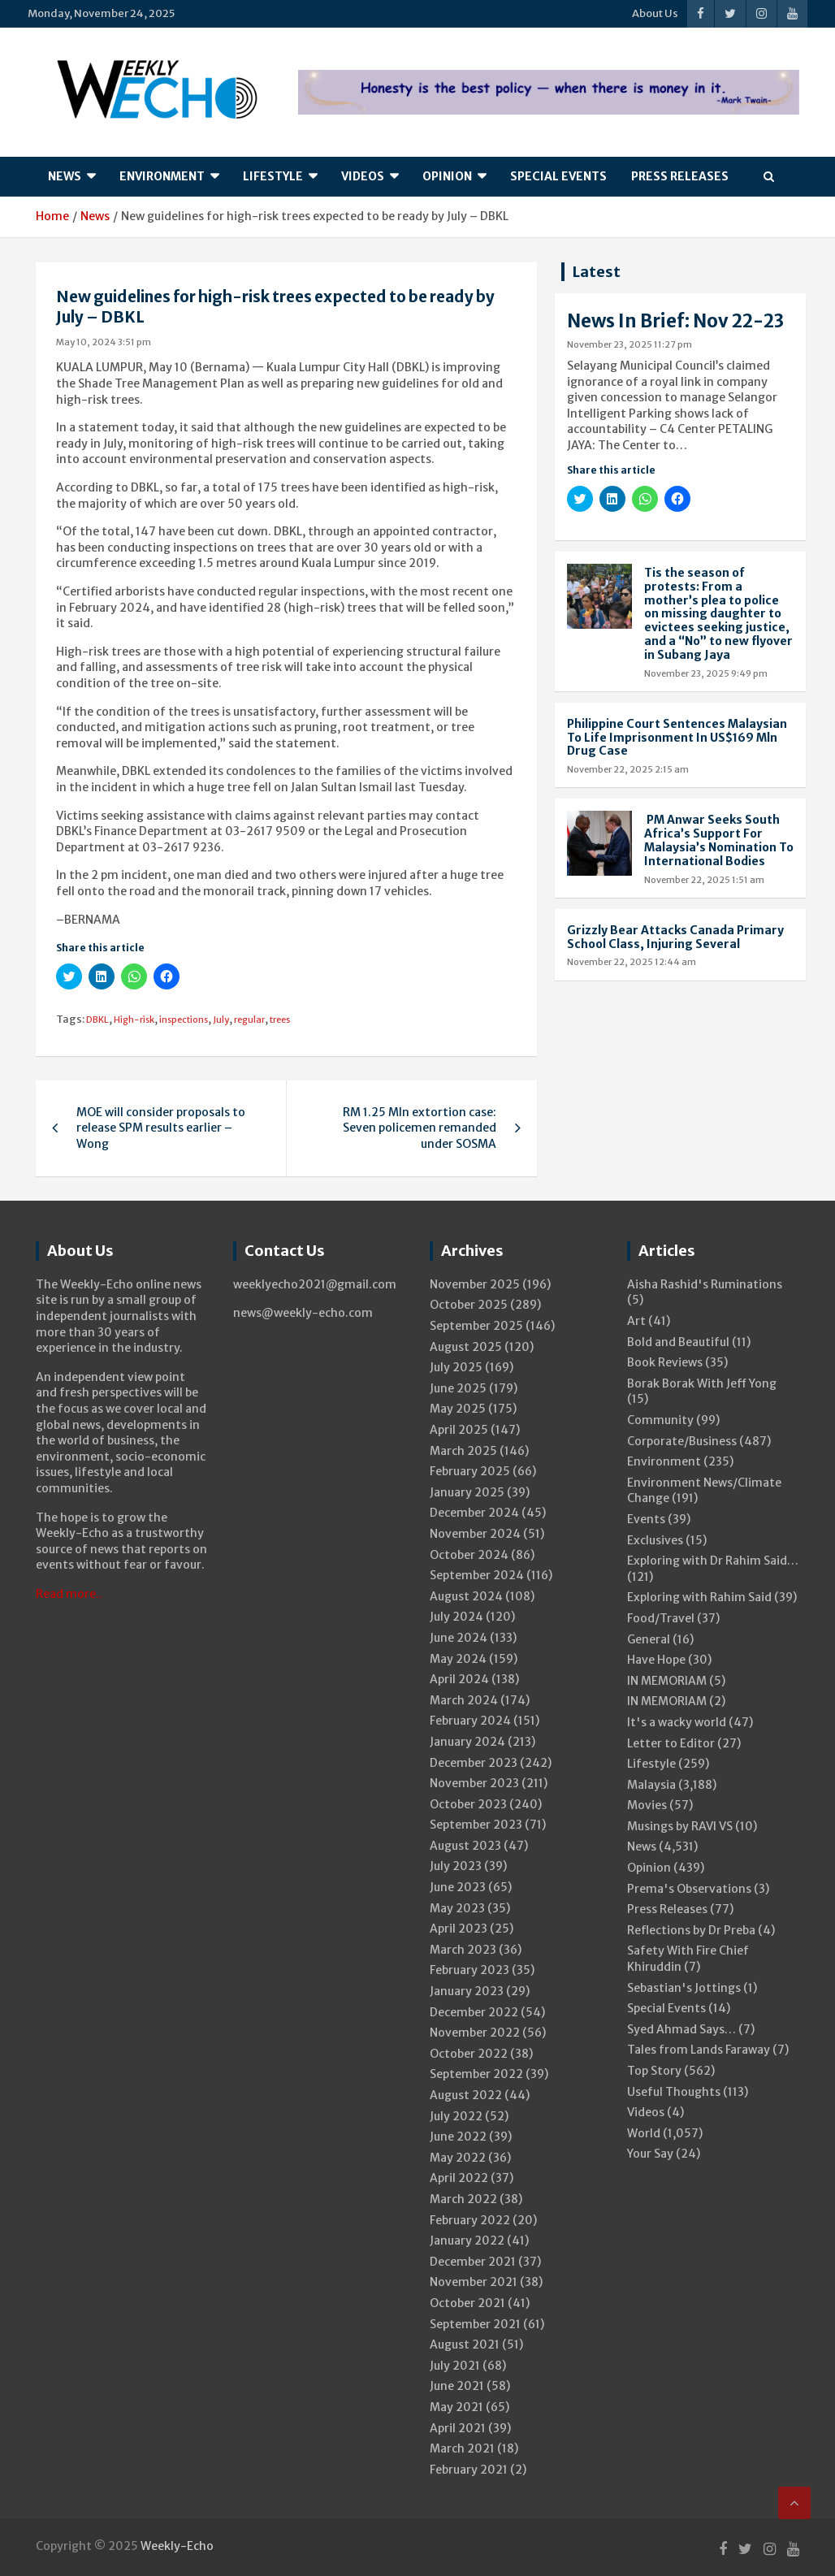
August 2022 (466, 2095)
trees (280, 1019)
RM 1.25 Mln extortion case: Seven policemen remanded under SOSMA (419, 1128)
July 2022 (456, 2116)
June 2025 (458, 1388)
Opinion (447, 176)
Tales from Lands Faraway (698, 2049)
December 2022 (474, 2012)
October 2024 (469, 1555)
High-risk (134, 1019)
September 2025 (476, 1325)
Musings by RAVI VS (680, 1826)
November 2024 (475, 1533)
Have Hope (656, 1659)
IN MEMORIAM (667, 1680)
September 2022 (476, 2074)
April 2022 (459, 2178)
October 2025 (469, 1304)
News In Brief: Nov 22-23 (675, 321)
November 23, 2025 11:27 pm (629, 344)
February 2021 (469, 2469)
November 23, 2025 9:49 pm (706, 673)
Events (646, 1519)
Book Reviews (665, 1362)
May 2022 (458, 2157)
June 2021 (457, 2386)
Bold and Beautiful (678, 1342)
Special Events (558, 176)
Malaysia (651, 1784)
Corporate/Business (682, 1441)
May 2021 (456, 2407)
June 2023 (458, 1887)
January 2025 (467, 1492)
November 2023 (474, 1783)
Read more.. (69, 1594)
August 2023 (465, 1845)
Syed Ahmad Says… (681, 2029)
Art (636, 1321)
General (648, 1639)
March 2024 (464, 1700)
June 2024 (458, 1637)
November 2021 (473, 2282)
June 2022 (458, 2136)
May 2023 (457, 1908)
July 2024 (456, 1616)
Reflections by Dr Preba (691, 1930)
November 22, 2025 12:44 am (631, 962)
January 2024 (467, 1741)
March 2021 (462, 2448)
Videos (362, 176)
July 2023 (456, 1866)
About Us (655, 13)
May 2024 (458, 1659)
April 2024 (459, 1679)
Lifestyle (273, 176)
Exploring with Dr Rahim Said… (712, 1560)
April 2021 (458, 2428)
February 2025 (470, 1471)
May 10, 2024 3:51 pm (103, 342)
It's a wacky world (676, 1722)
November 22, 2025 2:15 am (628, 769)
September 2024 (477, 1575)
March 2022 (463, 2199)
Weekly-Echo (177, 2546)
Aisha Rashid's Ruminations (704, 1284)
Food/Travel (660, 1618)
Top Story (654, 2070)
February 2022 (470, 2220)
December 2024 (474, 1512)
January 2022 (467, 2240)
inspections (183, 1019)
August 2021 (465, 2344)
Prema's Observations (689, 1888)
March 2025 (463, 1451)
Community (660, 1420)
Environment (162, 176)
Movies (647, 1805)
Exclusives (655, 1540)
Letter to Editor (671, 1743)
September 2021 (475, 2324)
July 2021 (455, 2365)
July (221, 1019)
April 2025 (459, 1429)
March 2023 (463, 1949)
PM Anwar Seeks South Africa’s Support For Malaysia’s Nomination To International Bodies (719, 840)
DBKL (97, 1019)
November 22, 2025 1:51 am (704, 879)
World (643, 2133)
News (64, 176)
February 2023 (469, 1970)
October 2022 (469, 2053)
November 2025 (475, 1284)
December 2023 (473, 1763)
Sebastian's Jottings (684, 1988)
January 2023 (467, 1991)
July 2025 (456, 1367)
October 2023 (468, 1804)
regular (249, 1019)
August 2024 (466, 1596)
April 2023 (458, 1928)
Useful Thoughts (673, 2092)
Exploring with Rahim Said (699, 1597)
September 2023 (476, 1824)
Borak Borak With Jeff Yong (702, 1383)
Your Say (650, 2153)
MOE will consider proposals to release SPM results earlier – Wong (160, 1128)
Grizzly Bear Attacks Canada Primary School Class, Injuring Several (675, 937)
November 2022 (475, 2032)
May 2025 (458, 1408)
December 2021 (473, 2261)
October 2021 (467, 2303)
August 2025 (466, 1347)
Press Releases (680, 176)
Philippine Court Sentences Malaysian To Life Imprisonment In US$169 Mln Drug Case (677, 738)
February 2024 (470, 1720)
